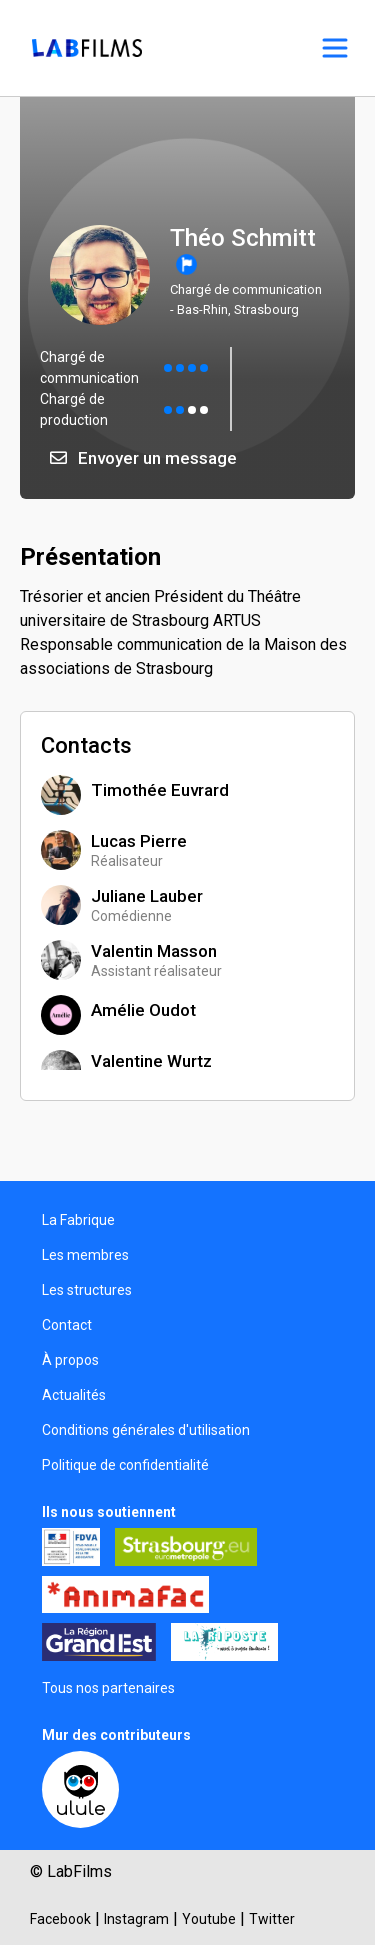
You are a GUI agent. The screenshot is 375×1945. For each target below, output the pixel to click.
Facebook (60, 1919)
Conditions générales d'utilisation (146, 1430)
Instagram (136, 1919)
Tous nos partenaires (108, 1688)
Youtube (209, 1919)
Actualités (74, 1395)
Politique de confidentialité (125, 1465)
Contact (67, 1325)
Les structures (87, 1290)
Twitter (272, 1919)
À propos (70, 1360)
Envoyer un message (143, 458)
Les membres (85, 1255)
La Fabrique (78, 1220)
